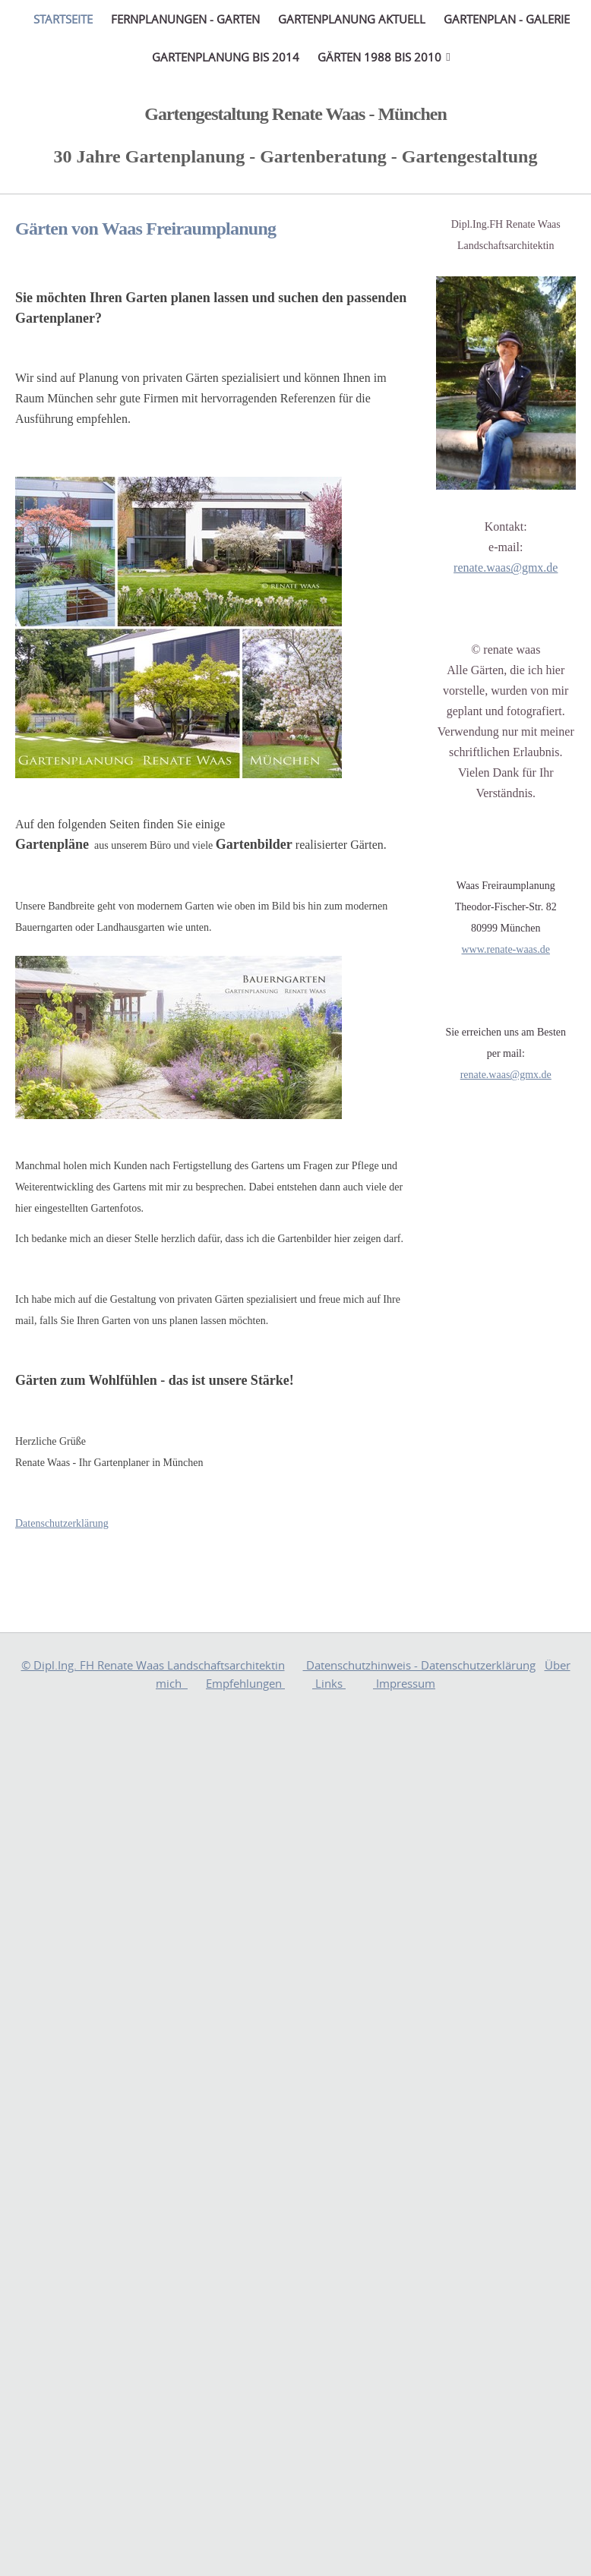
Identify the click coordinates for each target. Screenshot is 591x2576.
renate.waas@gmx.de (506, 567)
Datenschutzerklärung (62, 1523)
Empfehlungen (245, 1683)
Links (329, 1683)
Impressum (404, 1683)
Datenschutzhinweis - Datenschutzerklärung (419, 1665)
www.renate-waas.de (506, 949)
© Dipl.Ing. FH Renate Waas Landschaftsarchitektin (153, 1665)
